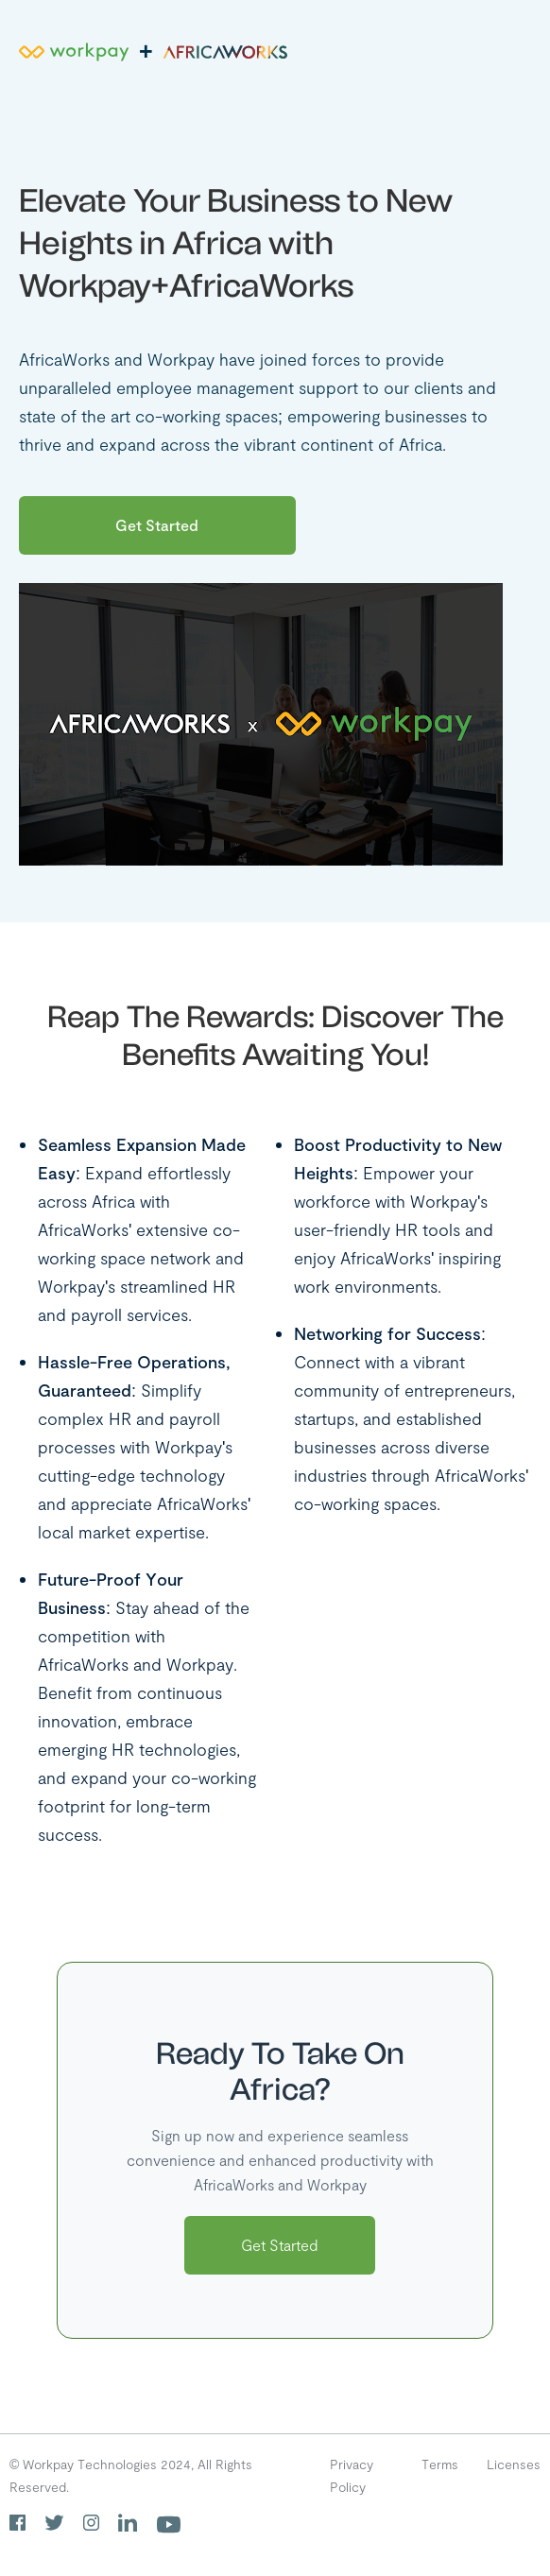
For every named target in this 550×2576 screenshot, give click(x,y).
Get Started (279, 2245)
